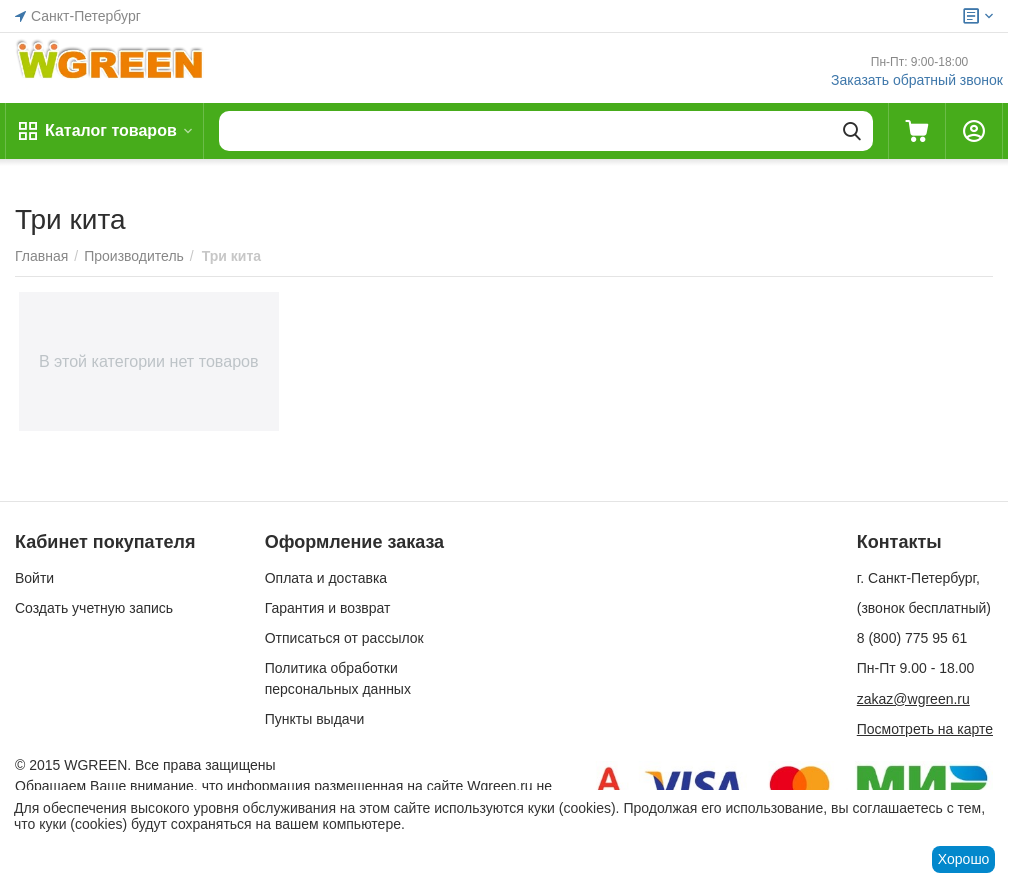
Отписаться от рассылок (344, 638)
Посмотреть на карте (925, 729)
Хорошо (964, 859)
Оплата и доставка (326, 578)
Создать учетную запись (94, 608)
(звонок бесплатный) (924, 608)
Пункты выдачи (315, 719)
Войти (34, 578)
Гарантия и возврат (328, 608)
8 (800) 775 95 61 (912, 638)
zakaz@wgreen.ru (913, 699)
